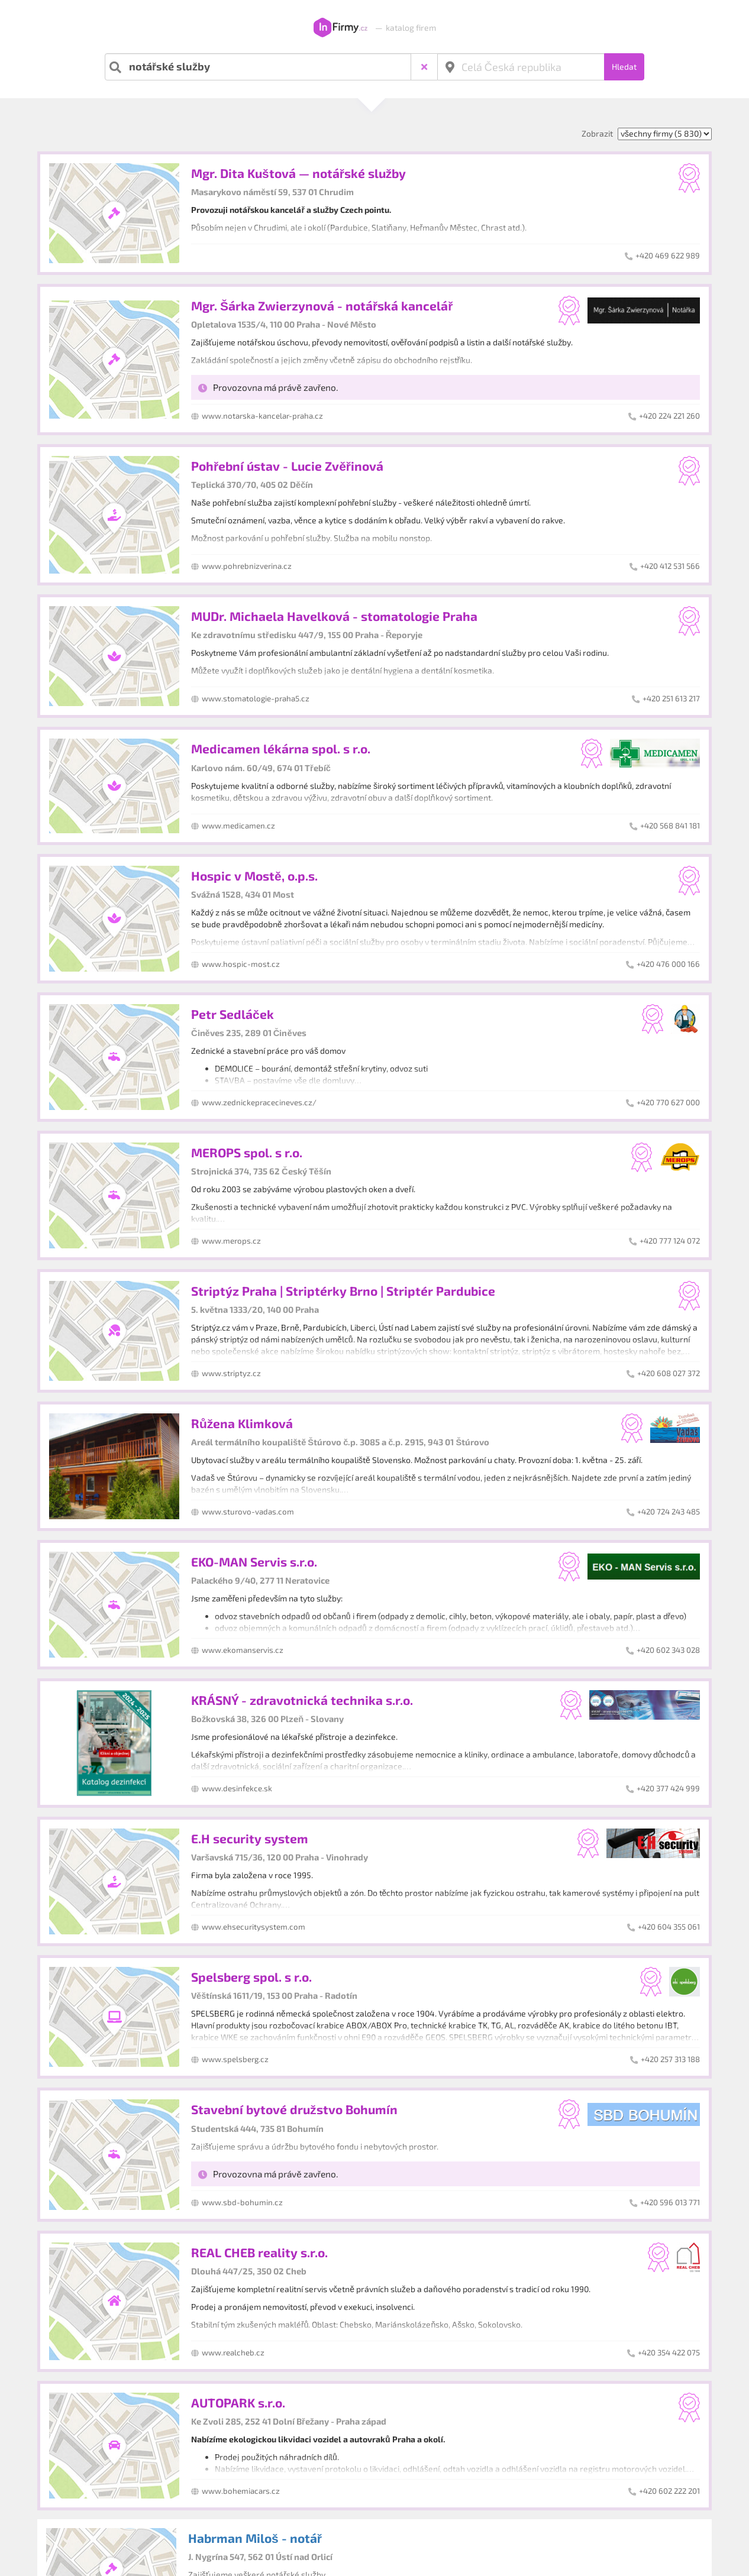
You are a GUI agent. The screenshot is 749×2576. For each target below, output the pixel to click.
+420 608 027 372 (668, 1373)
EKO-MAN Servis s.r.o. (254, 1561)
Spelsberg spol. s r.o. (251, 1976)
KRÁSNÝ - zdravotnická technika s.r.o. (302, 1699)
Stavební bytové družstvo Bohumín (294, 2109)
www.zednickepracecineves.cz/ (259, 1102)
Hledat (624, 67)
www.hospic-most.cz (241, 964)
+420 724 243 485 (668, 1511)
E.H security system (249, 1838)
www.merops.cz (231, 1240)
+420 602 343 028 (668, 1650)
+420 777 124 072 (670, 1240)
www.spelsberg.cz (235, 2059)
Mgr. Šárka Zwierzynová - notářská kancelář (322, 305)
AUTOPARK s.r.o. (238, 2402)
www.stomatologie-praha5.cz (255, 698)
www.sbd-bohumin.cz (242, 2202)
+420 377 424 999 (668, 1788)
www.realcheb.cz (233, 2352)
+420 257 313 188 (670, 2059)
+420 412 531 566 (670, 566)
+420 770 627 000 (668, 1102)
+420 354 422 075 (669, 2352)
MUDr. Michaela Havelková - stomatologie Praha (334, 616)
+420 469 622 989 (667, 255)
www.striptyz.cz (231, 1373)
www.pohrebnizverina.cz (247, 566)
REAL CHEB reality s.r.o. (259, 2252)
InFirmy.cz (340, 28)
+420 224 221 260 (669, 415)
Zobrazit (597, 133)
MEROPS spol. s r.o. (246, 1152)
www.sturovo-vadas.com (248, 1511)
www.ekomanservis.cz (242, 1650)
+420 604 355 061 (669, 1926)
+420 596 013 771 (670, 2202)
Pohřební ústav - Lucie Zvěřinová (287, 465)
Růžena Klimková (242, 1423)
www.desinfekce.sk (237, 1788)
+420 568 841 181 (670, 825)
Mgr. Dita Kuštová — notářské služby (298, 173)
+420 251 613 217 (671, 698)
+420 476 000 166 (668, 964)
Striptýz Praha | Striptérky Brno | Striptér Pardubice (343, 1290)
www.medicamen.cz (238, 825)
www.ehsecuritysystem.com (253, 1926)
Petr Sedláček (232, 1014)
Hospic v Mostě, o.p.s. (254, 875)
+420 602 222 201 (669, 2491)
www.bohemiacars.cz (241, 2491)
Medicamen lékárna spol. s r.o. (280, 748)
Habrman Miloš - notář (255, 2537)
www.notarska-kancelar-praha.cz (262, 415)
